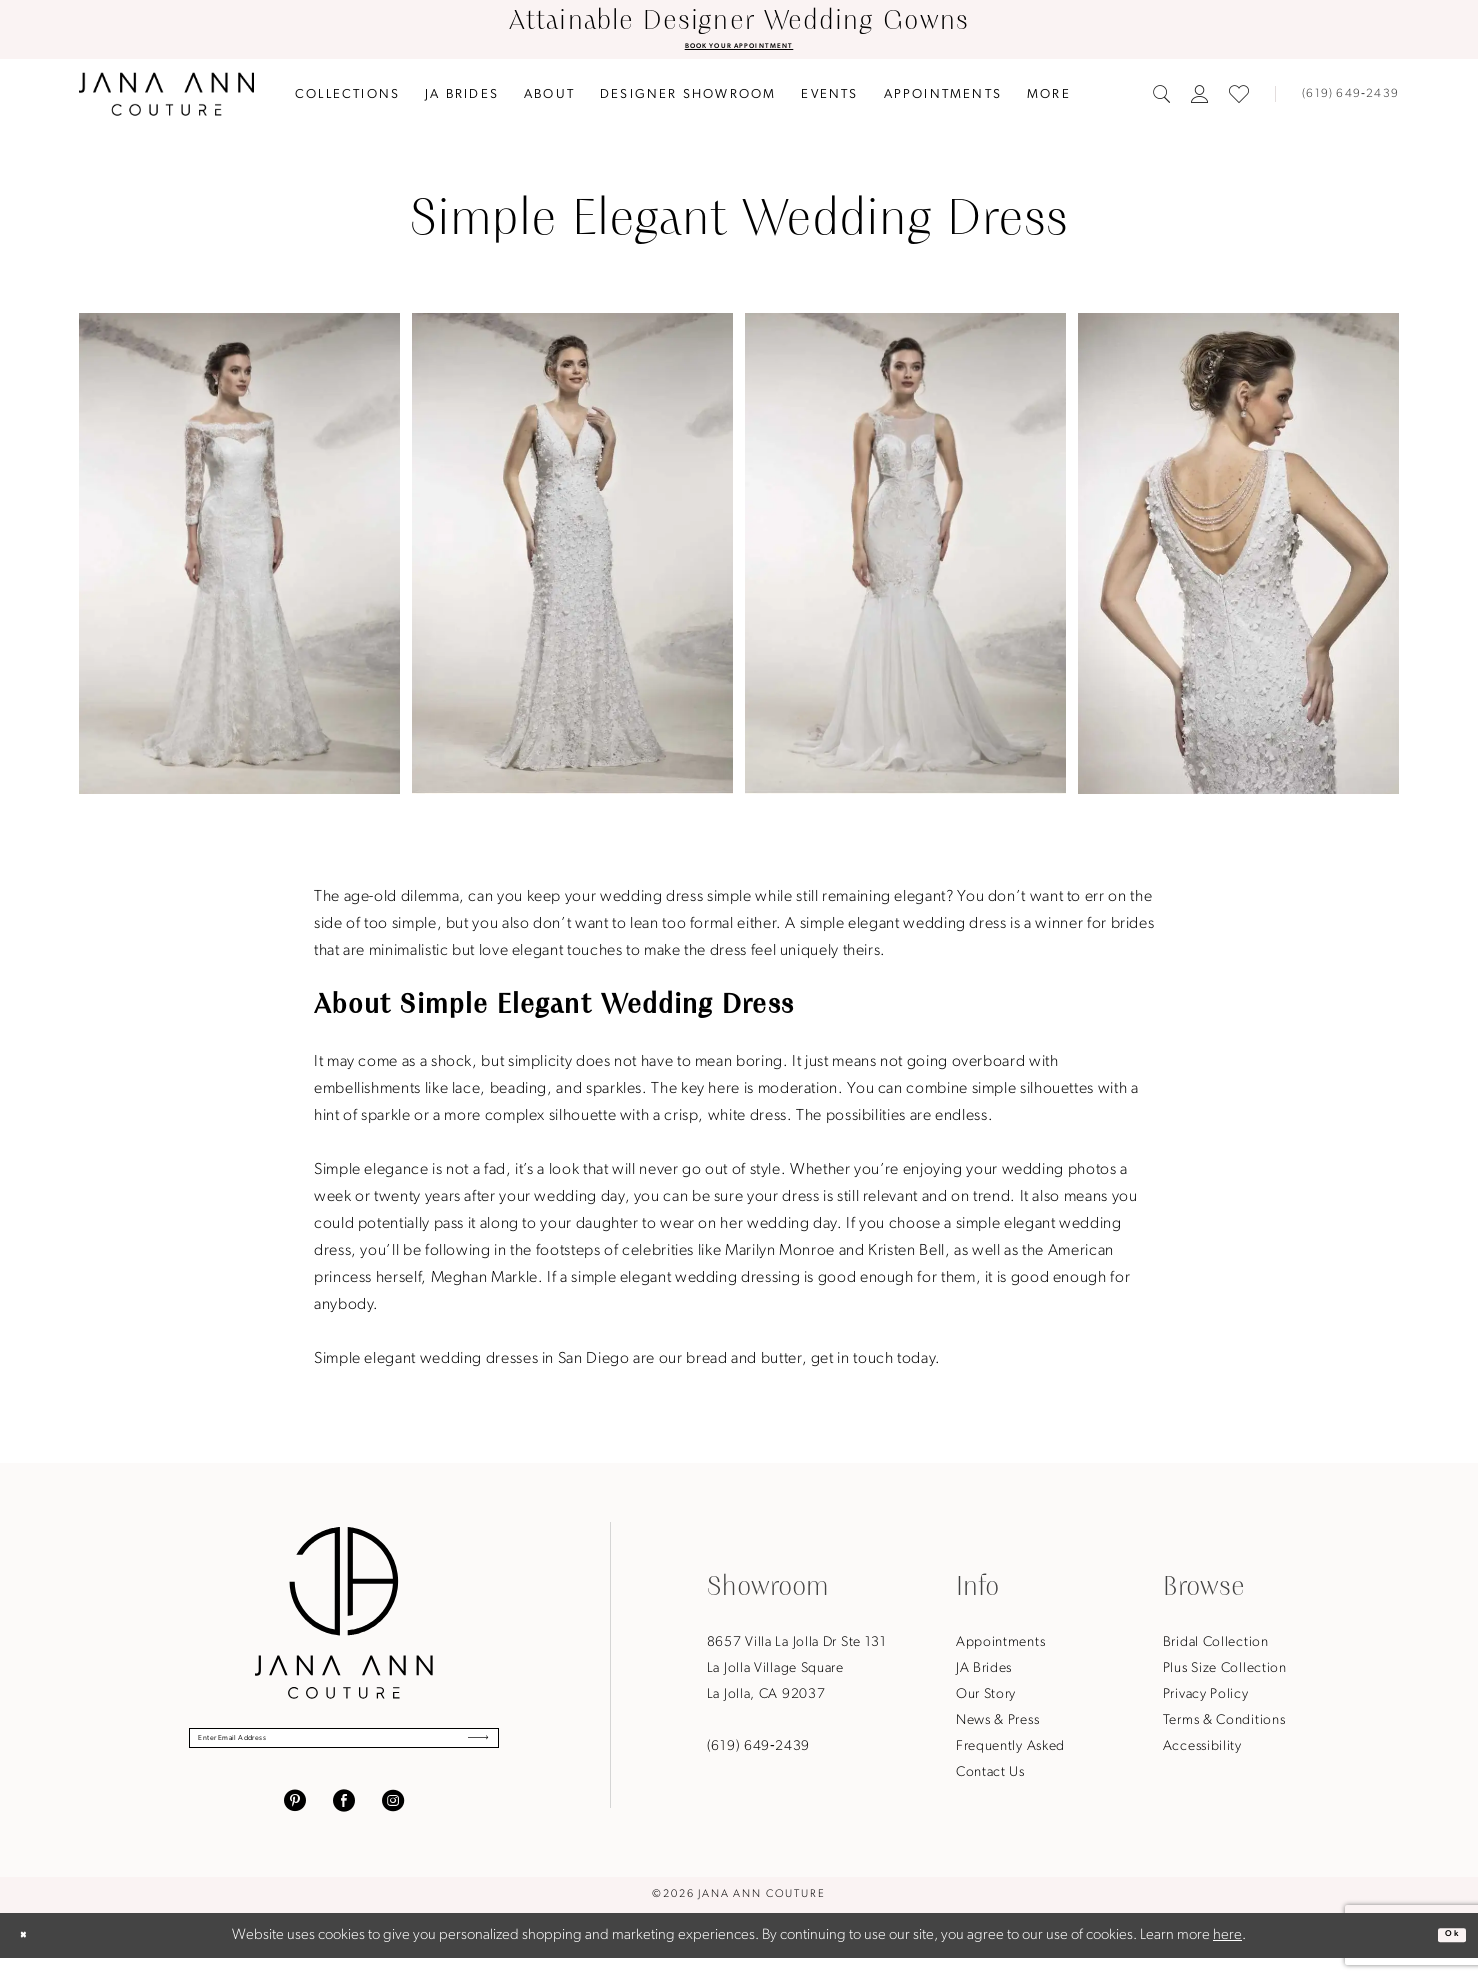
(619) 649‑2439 (758, 1752)
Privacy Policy (1206, 1700)
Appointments (1000, 1648)
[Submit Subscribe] (462, 1752)
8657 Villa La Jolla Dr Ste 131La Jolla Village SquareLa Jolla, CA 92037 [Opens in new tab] (797, 1674)
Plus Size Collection (1225, 1674)
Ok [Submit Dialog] (1442, 1955)
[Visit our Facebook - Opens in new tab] (344, 1822)
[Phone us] (1342, 100)
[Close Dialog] (32, 1956)
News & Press (997, 1726)
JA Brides (984, 1674)
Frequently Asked (1010, 1752)
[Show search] (1162, 100)
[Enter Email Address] (344, 1752)
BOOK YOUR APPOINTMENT (739, 49)
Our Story (986, 1700)
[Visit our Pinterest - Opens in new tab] (295, 1822)
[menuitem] (348, 99)
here (1227, 1956)
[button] (1200, 100)
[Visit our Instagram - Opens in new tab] (393, 1822)
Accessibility (1202, 1752)
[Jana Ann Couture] (166, 99)
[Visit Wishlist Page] (1239, 100)
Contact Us (990, 1778)
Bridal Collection (1216, 1648)
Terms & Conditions (1224, 1726)
